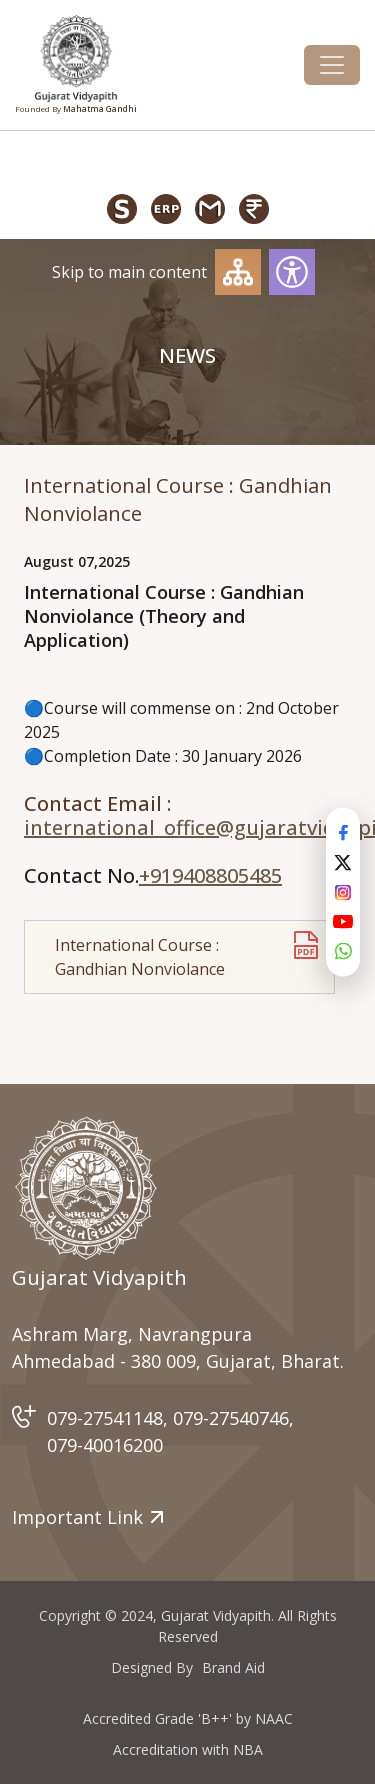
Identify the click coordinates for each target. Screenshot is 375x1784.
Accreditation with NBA (188, 1749)
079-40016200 (105, 1445)
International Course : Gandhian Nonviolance (140, 957)
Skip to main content (129, 272)
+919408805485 (210, 875)
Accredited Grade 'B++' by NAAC (188, 1718)
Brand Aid (233, 1667)
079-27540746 (231, 1418)
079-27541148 (105, 1418)
